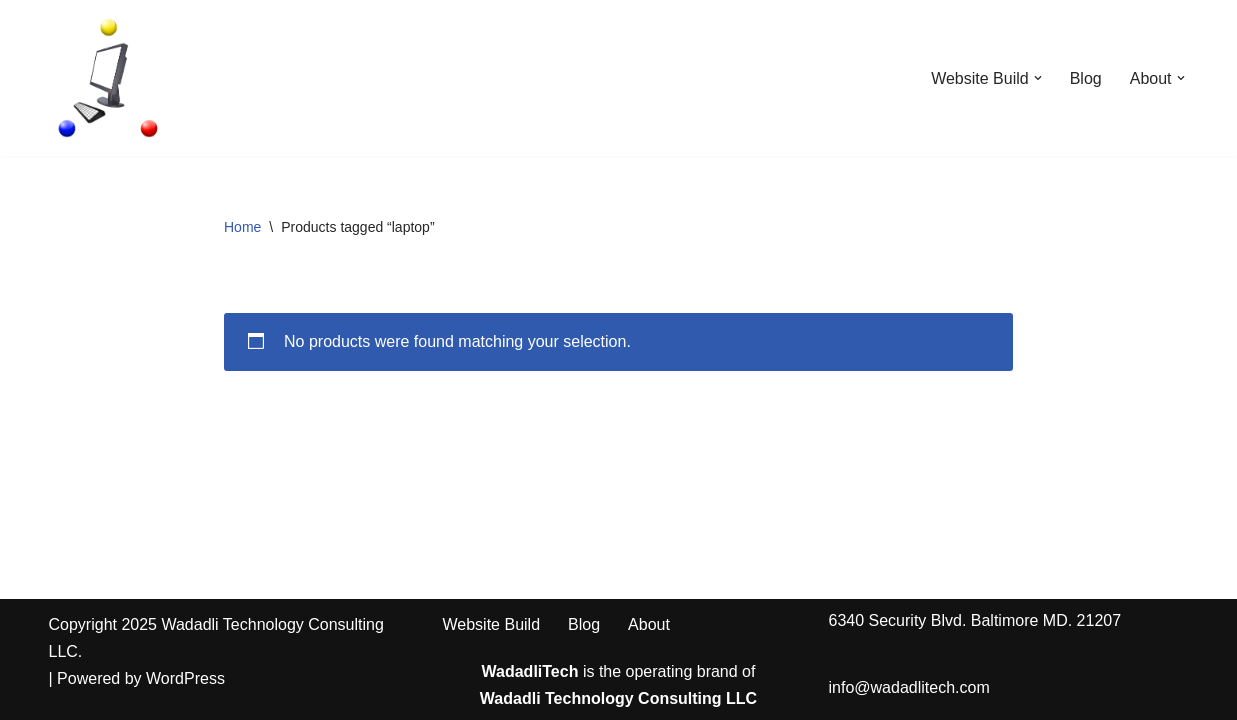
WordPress (185, 678)
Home (242, 227)
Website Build (492, 624)
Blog (1086, 78)
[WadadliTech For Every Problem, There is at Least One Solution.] (109, 78)
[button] (1038, 78)
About (649, 624)
